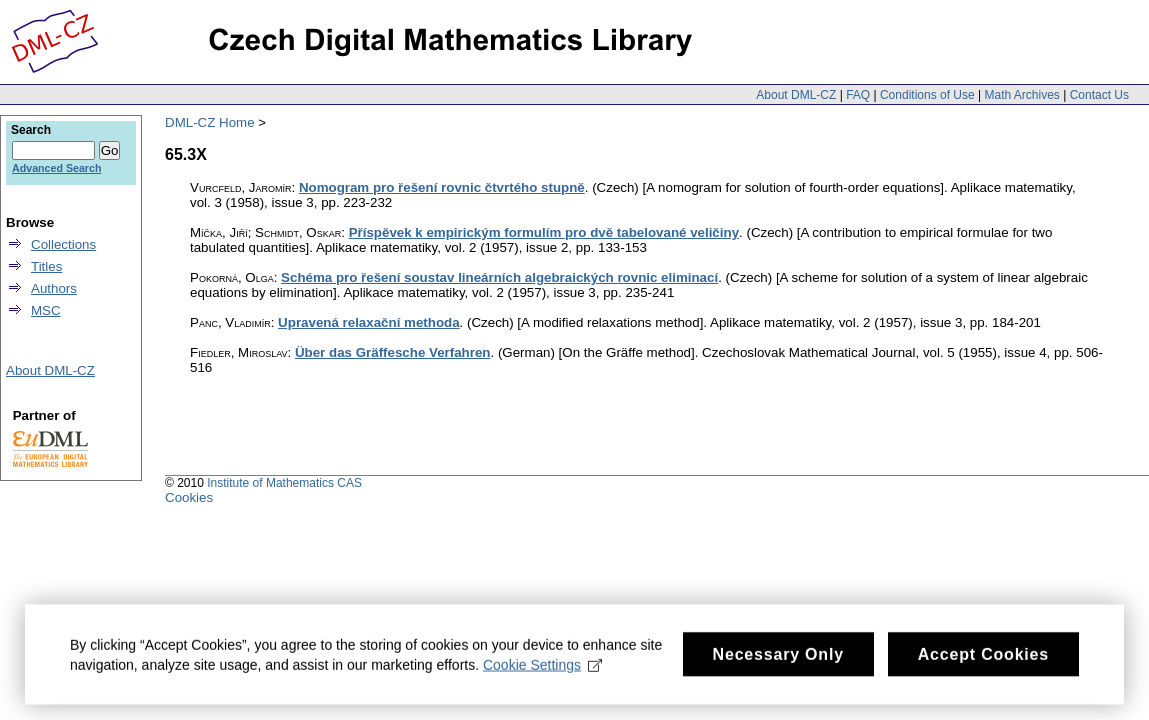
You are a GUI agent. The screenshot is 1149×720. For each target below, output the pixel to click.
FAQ (858, 95)
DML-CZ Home (210, 122)
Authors (54, 288)
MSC (46, 310)
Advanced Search (56, 168)
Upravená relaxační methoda (369, 322)
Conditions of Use (927, 95)
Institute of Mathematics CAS (284, 483)
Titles (46, 266)
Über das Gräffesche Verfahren (393, 352)
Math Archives (1021, 95)
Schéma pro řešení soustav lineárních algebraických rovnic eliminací (499, 277)
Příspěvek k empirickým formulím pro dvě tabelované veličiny (544, 232)
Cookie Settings (542, 670)
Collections (63, 244)
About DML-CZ (796, 95)
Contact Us (1099, 95)
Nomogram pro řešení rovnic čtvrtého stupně (442, 187)
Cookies (189, 497)
